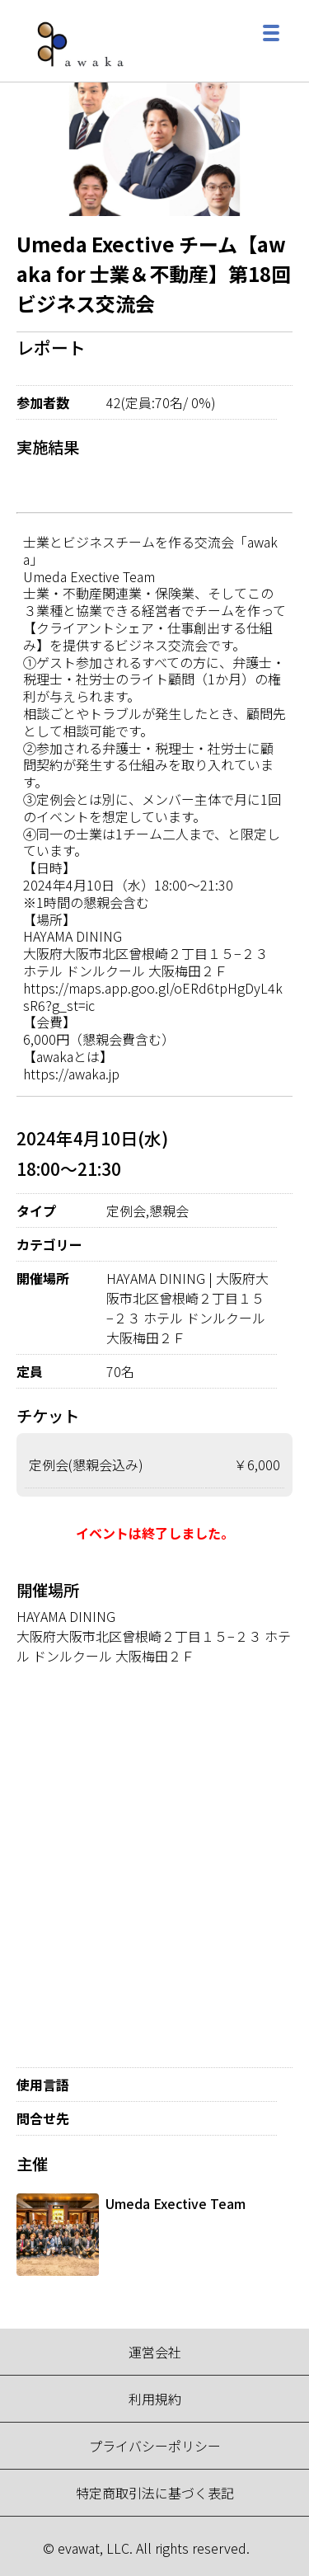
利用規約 (155, 2399)
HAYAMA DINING (65, 1616)
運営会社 (155, 2352)
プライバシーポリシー (155, 2446)
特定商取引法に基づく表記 (155, 2493)
